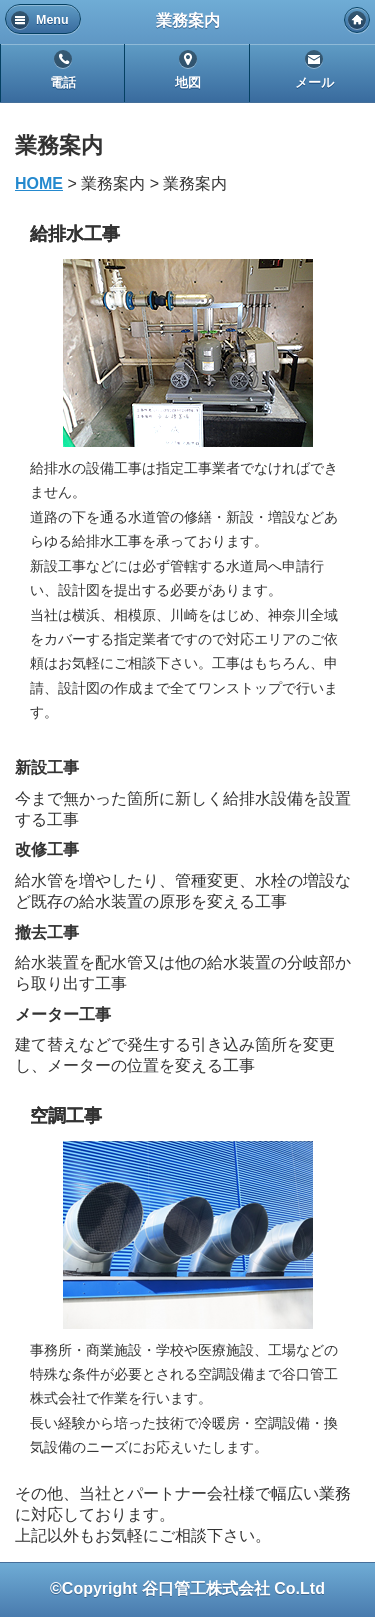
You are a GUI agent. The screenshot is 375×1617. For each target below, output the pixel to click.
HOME (39, 183)
